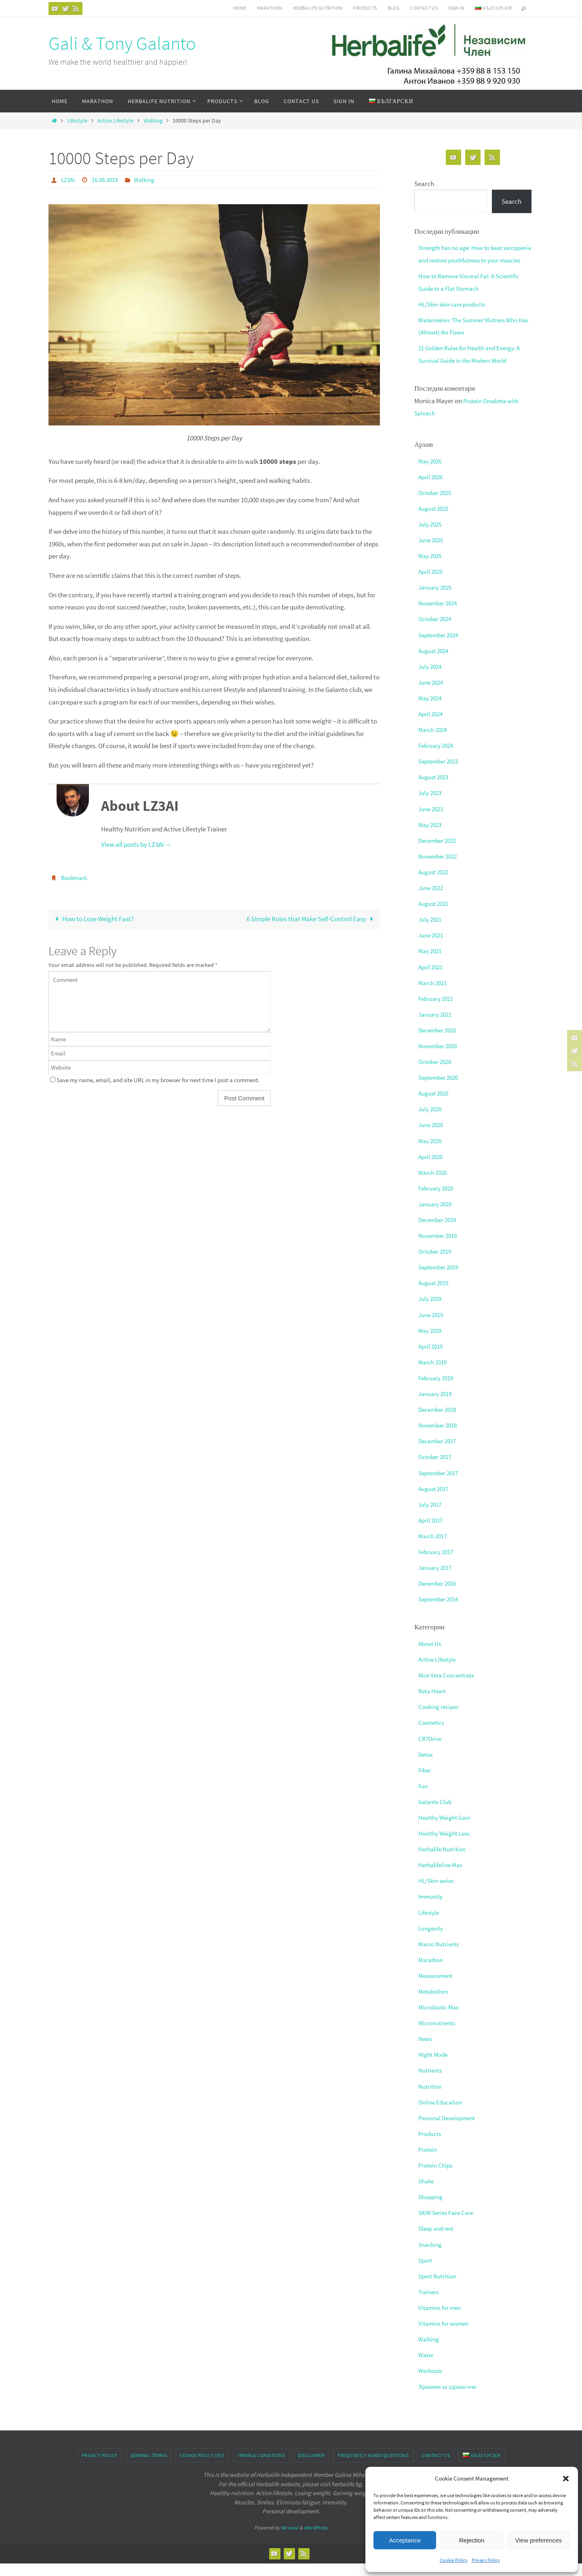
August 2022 (435, 884)
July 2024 (431, 678)
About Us (431, 1656)
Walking (152, 120)
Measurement (437, 1988)
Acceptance (404, 2540)
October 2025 (436, 504)
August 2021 (435, 916)
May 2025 (431, 568)
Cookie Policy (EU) (201, 2468)
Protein (428, 2161)
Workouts (431, 2383)
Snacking (431, 2256)
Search (424, 183)
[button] (566, 2478)
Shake (427, 2193)
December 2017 (439, 1453)
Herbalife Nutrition (444, 1861)
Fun (423, 1797)
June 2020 (432, 1137)
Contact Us (424, 8)
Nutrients (431, 2082)
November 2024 (440, 615)
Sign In (456, 8)
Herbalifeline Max (442, 1877)
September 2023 (441, 773)
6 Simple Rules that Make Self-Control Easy (311, 918)
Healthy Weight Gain (447, 1829)
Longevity (432, 1940)
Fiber (425, 1782)
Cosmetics (433, 1734)
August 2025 (435, 520)
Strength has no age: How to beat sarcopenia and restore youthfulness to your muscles (473, 260)
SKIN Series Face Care (448, 2225)
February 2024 (438, 757)
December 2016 (439, 1595)
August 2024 (435, 662)
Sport (426, 2272)
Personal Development (450, 2130)
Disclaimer (311, 2468)
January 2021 (437, 1026)
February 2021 (438, 1010)
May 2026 (431, 473)
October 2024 (436, 631)
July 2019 (431, 1311)
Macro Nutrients (441, 1956)
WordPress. (316, 2539)
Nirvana (289, 2539)
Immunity (432, 1908)
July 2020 (431, 1121)
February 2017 (438, 1564)
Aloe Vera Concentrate (449, 1687)
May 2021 (431, 963)
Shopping (431, 2209)
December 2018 (439, 1421)
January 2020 (437, 1216)
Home (240, 8)
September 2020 (441, 1089)
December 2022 (439, 852)
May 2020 (431, 1152)
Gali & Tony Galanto (122, 43)
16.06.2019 (107, 180)
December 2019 (439, 1232)
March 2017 (434, 1548)
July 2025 (431, 536)
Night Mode (434, 2066)
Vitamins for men (442, 2319)
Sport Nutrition (439, 2288)
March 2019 (434, 1374)
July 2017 (431, 1516)
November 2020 (440, 1058)
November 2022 (440, 868)
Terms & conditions (261, 2468)
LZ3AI (68, 180)
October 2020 (436, 1074)
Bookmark (75, 877)
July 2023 (431, 805)
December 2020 (439, 1042)
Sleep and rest (438, 2240)
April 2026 (431, 488)
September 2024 (441, 647)
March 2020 (434, 1184)
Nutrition (431, 2098)
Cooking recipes (440, 1719)
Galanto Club (436, 1813)
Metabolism (434, 2003)
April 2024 (431, 726)
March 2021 (434, 994)
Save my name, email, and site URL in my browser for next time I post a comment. (158, 1080)
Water (426, 2367)
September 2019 (441, 1279)
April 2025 (431, 583)
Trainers (429, 2303)
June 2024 (432, 694)
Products (365, 8)
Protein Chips (437, 2177)
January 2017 (437, 1580)
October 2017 (436, 1469)
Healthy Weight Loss (446, 1845)
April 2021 (431, 979)
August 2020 (435, 1105)
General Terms (149, 2468)
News (426, 2051)
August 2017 (435, 1500)
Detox (426, 1766)
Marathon (270, 8)
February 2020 (438, 1200)
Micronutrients (439, 2035)
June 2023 (432, 820)
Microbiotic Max (440, 2019)
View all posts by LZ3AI (136, 844)
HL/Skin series (438, 1893)
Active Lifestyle (115, 120)
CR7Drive (431, 1750)
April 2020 (431, 1168)
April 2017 (431, 1532)
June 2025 (432, 552)
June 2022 (432, 900)
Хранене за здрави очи (450, 2398)
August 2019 (435, 1295)
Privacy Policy (486, 2560)
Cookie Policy (454, 2560)
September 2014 (441, 1611)
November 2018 (440, 1437)
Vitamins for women (446, 2335)
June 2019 (432, 1326)
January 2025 (437, 599)
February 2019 (438, 1390)
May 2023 (431, 836)
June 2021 (432, 947)
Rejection (472, 2540)
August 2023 (435, 789)
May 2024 (431, 710)
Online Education (442, 2114)
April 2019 (431, 1358)
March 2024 (434, 742)
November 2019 (440, 1248)
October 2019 (436, 1263)
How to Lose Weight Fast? (93, 918)
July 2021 (431, 931)
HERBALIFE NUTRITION (318, 8)
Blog (394, 8)
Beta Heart (433, 1703)
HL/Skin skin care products (455, 316)
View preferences (538, 2540)
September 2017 (441, 1484)
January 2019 (437, 1406)
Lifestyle (77, 120)
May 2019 (431, 1342)
